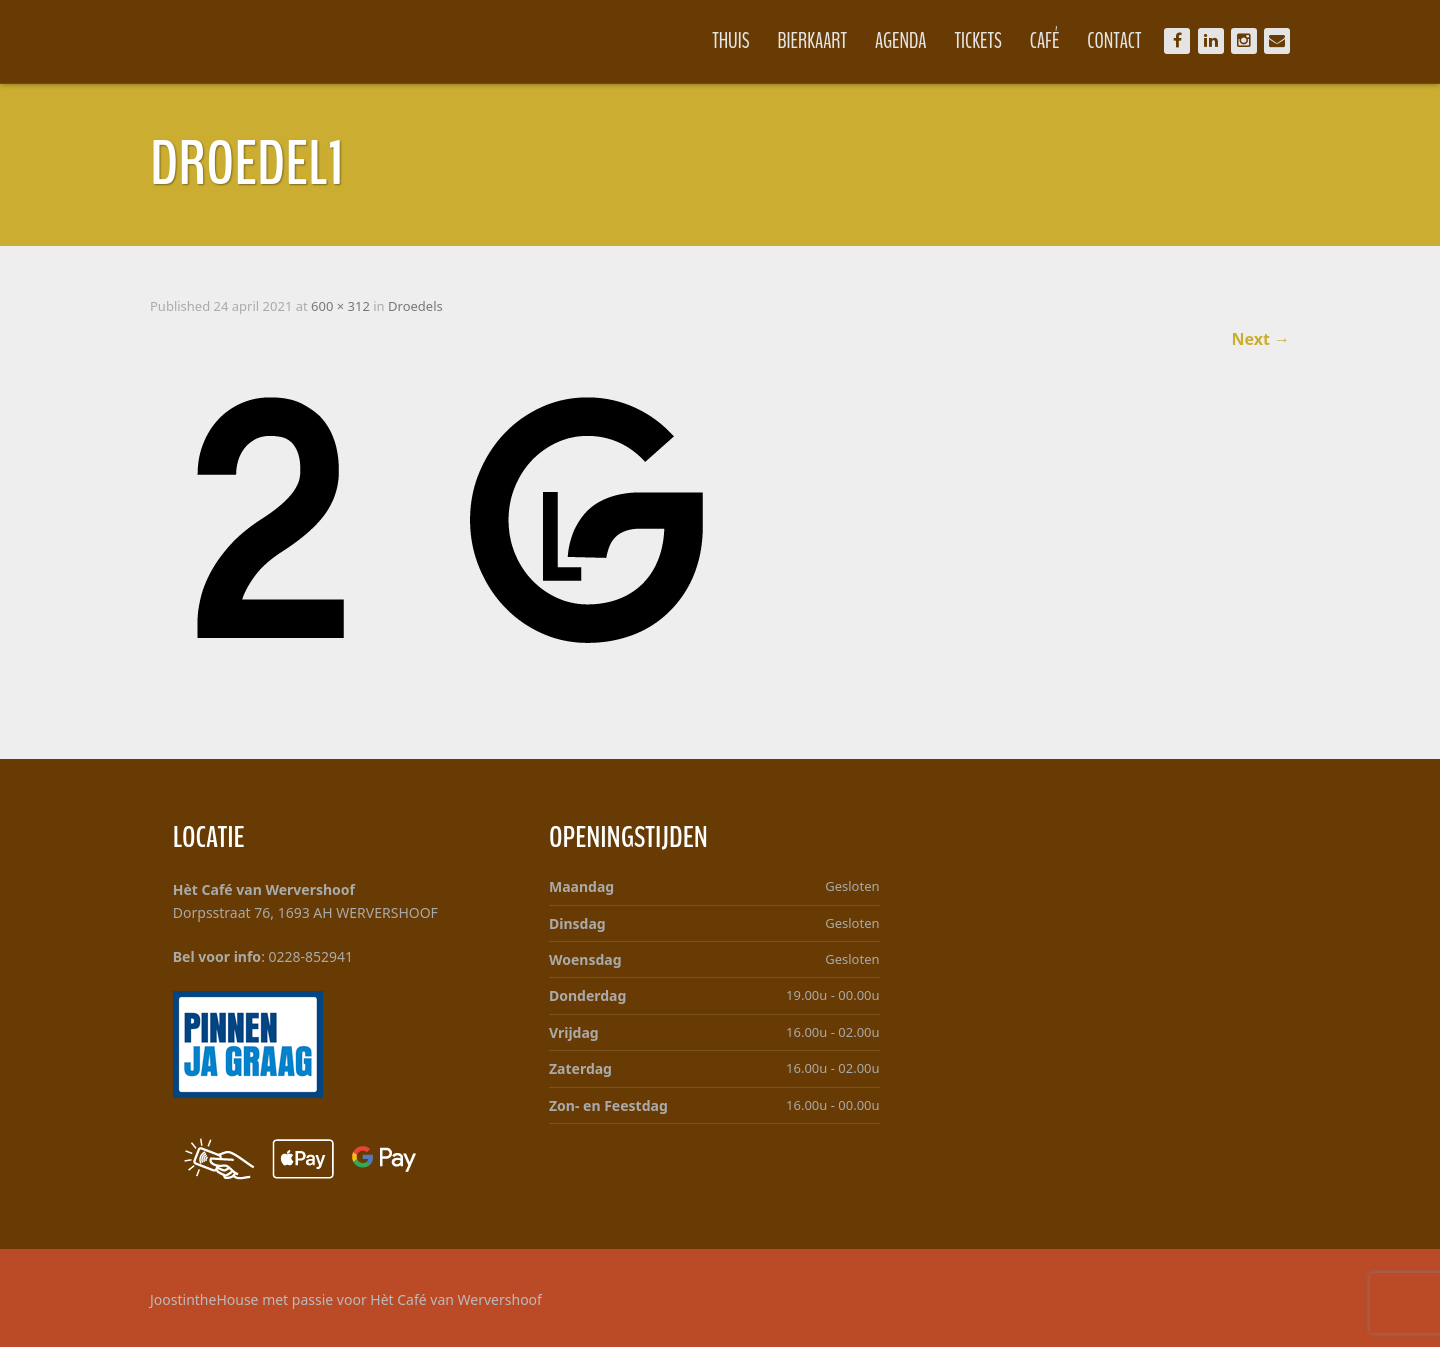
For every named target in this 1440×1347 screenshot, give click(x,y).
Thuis (730, 41)
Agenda (901, 41)
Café (1045, 41)
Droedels (415, 306)
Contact (1114, 41)
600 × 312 (340, 306)
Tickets (978, 41)
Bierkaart (813, 41)
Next (1260, 339)
